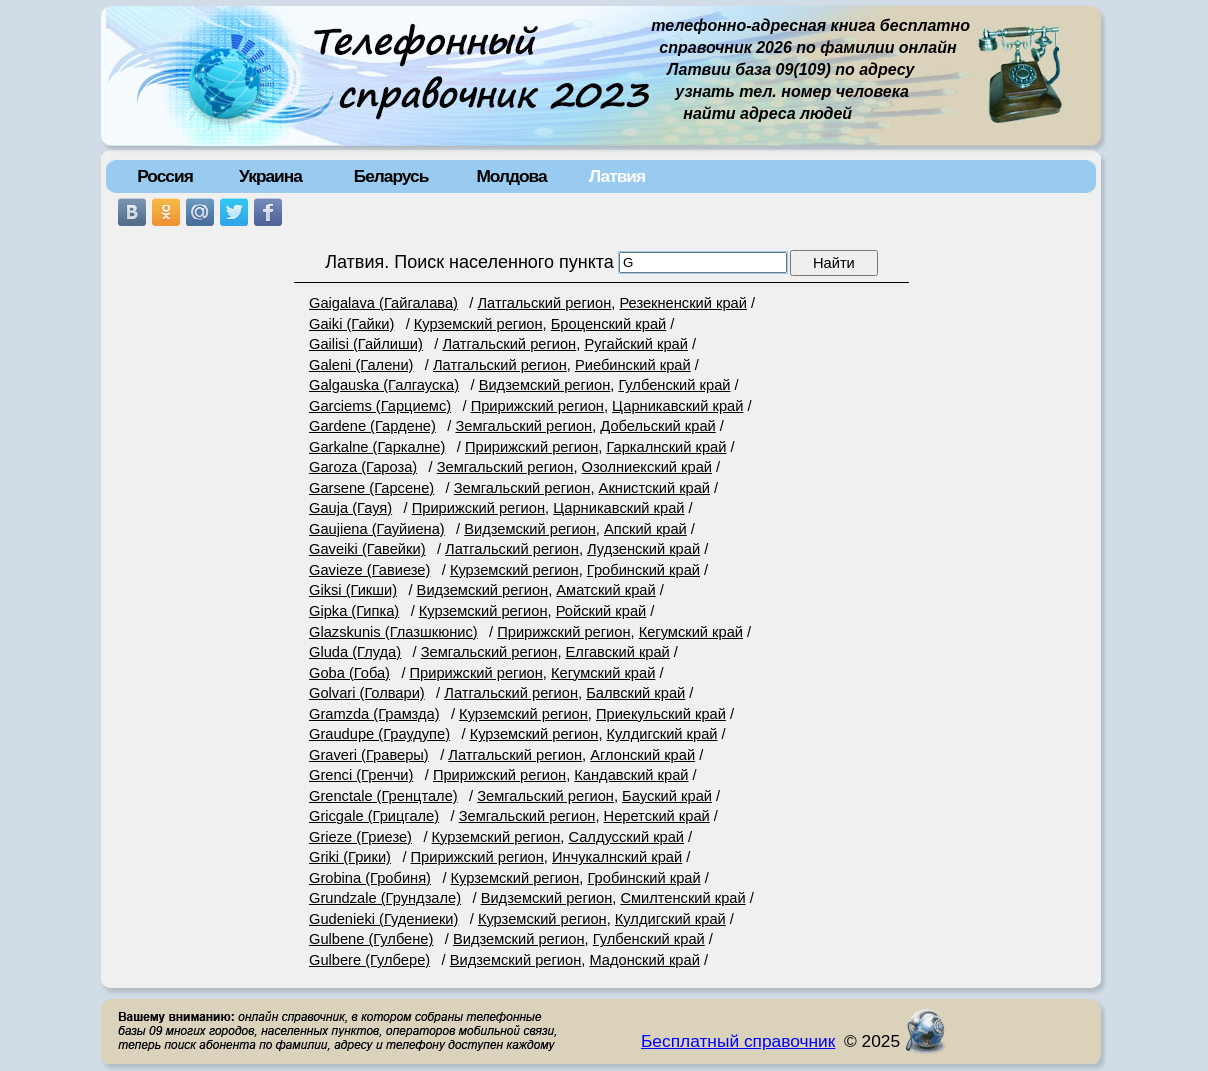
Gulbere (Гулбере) (369, 960)
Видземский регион (545, 385)
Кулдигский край (662, 734)
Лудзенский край (643, 549)
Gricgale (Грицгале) (374, 816)
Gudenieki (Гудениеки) (383, 919)
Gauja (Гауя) (350, 508)
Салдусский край (626, 837)
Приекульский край (661, 714)
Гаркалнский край (666, 447)
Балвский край (635, 693)
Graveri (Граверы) (369, 755)
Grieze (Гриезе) (360, 837)
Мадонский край (644, 960)
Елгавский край (618, 652)
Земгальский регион (523, 426)
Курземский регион (478, 324)
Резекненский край (683, 303)
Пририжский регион (537, 406)
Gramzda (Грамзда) (374, 714)
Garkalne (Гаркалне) (377, 447)
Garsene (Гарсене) (371, 488)
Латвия (617, 176)
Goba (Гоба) (349, 673)
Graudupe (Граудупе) (379, 734)
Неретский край (657, 816)
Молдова (511, 176)
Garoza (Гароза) (363, 467)
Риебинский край (633, 365)
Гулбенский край (674, 385)
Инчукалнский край (617, 857)
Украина (270, 176)
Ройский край (601, 611)
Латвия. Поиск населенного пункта (469, 262)
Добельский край (657, 426)
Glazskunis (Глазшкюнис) (393, 632)
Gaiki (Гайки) (351, 324)
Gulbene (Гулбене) (371, 939)
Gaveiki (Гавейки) (367, 549)
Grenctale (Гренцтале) (383, 796)
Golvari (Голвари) (367, 693)
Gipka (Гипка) (354, 611)
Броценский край (608, 324)
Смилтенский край (682, 898)
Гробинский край (643, 570)
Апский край (645, 529)
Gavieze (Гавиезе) (369, 570)
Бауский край (667, 796)
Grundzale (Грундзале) (385, 898)
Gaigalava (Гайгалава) (383, 303)
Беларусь (391, 176)
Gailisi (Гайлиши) (366, 344)
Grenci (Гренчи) (361, 775)
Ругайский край (636, 344)
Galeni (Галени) (361, 365)
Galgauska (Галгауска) (384, 385)
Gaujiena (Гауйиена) (377, 529)
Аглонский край (642, 755)
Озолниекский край (647, 467)
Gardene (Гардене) (372, 426)
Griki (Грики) (350, 857)
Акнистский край (654, 488)
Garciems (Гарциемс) (380, 406)
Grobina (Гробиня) (370, 878)
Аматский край (605, 590)
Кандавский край (631, 775)
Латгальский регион (544, 303)
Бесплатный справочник (738, 1041)
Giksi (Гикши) (353, 590)
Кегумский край (691, 632)
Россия (165, 176)
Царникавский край (677, 406)
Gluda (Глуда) (355, 652)
